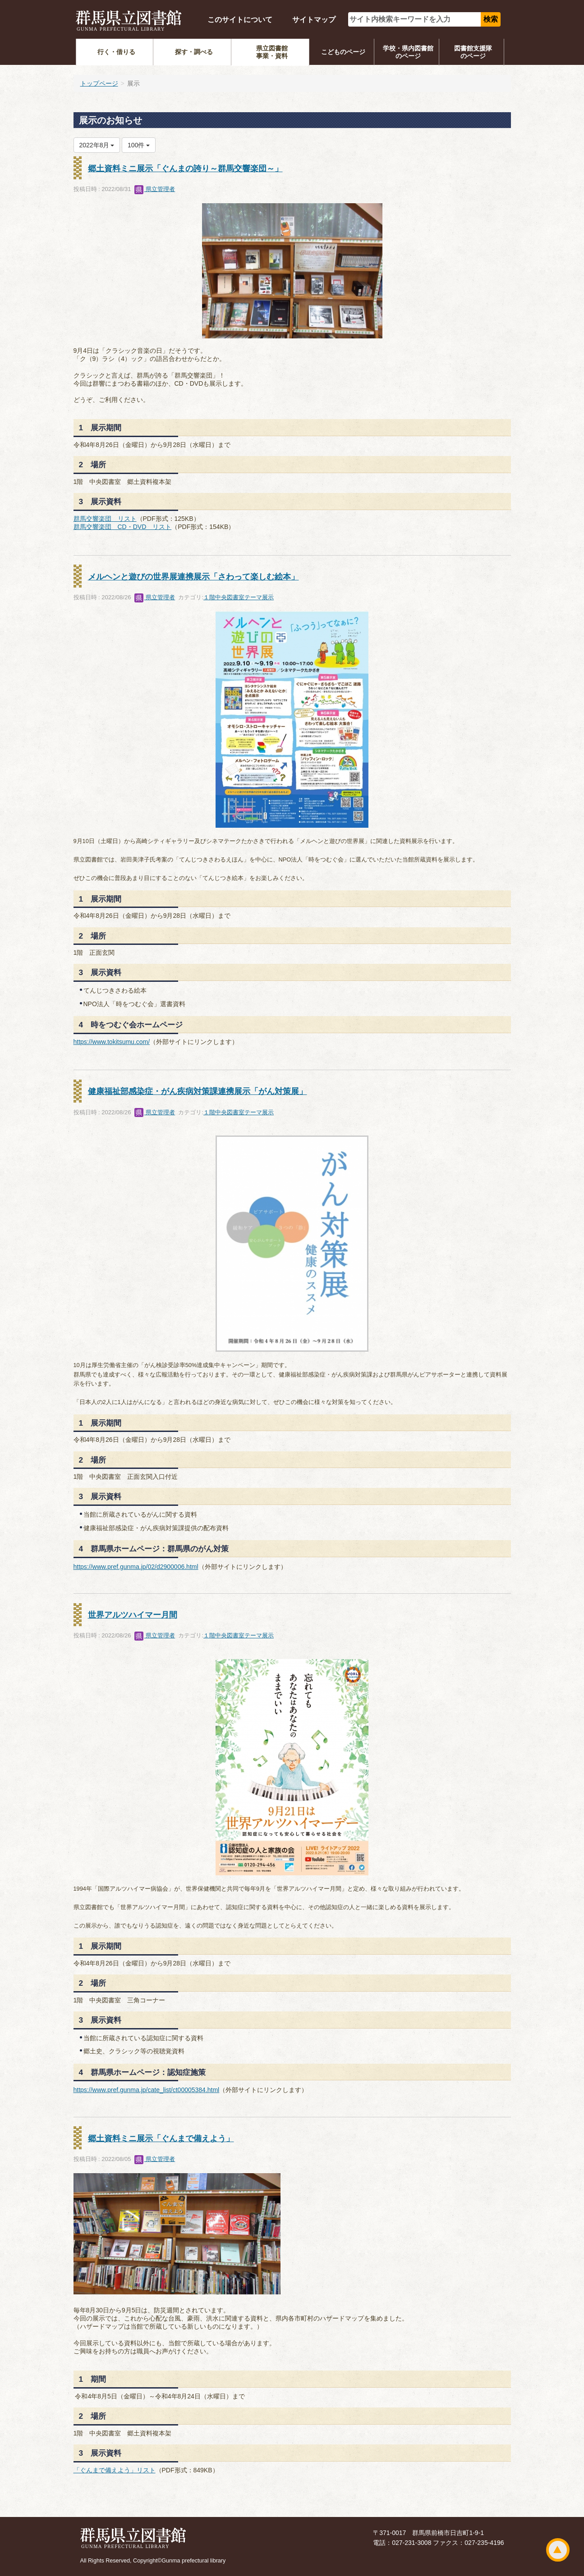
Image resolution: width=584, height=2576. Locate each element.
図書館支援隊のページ (473, 52)
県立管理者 (154, 189)
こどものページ (343, 51)
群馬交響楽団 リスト (105, 518)
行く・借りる (116, 51)
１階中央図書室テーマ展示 (238, 597)
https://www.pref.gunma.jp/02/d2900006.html (136, 1566)
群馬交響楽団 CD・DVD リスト (123, 526)
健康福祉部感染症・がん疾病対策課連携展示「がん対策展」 (197, 1091)
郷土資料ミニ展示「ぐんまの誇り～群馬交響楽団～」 (185, 168)
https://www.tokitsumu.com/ (112, 1041)
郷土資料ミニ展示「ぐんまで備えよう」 (161, 2138)
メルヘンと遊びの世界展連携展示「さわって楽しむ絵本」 (193, 576)
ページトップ (558, 2550)
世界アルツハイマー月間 (132, 1614)
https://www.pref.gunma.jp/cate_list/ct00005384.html (147, 2089)
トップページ (99, 83)
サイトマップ (314, 19)
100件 (139, 145)
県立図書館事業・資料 (272, 52)
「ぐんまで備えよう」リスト (115, 2470)
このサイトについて (239, 19)
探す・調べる (194, 51)
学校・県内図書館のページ (408, 52)
